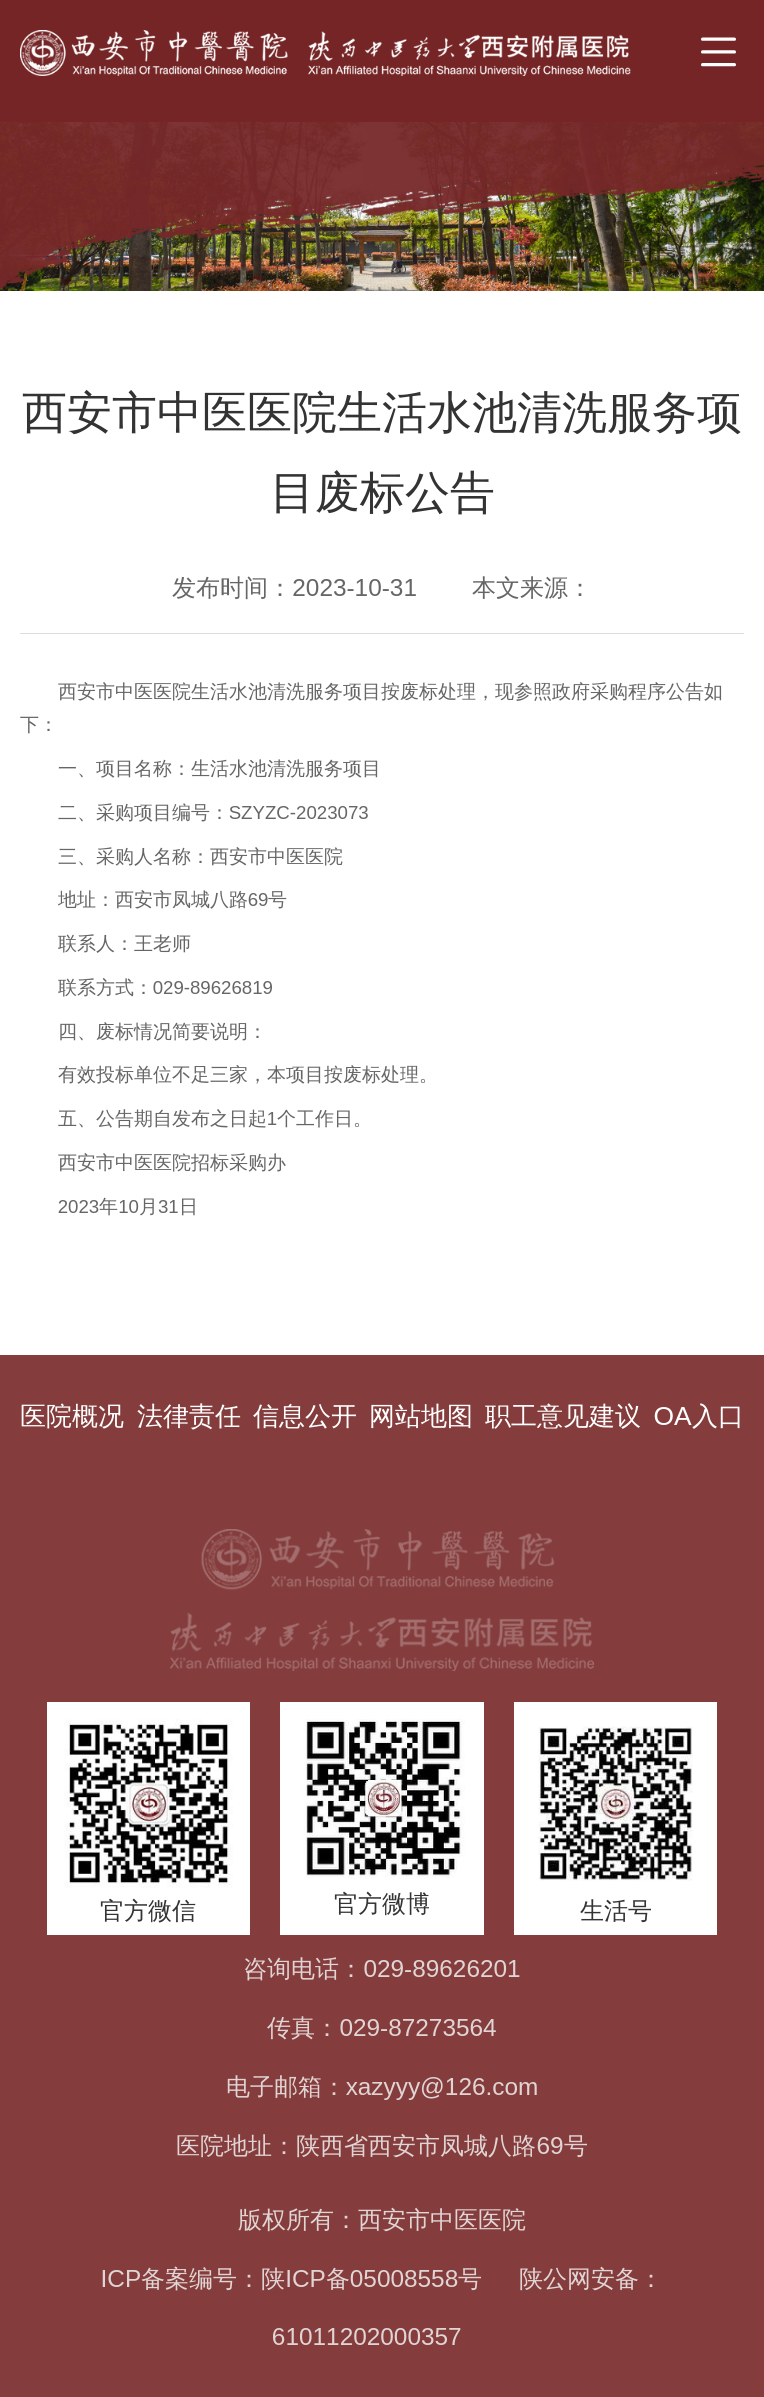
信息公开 (305, 1416)
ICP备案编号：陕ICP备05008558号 (292, 2278)
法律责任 (189, 1416)
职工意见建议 (563, 1416)
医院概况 (72, 1416)
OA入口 (698, 1416)
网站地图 (421, 1416)
